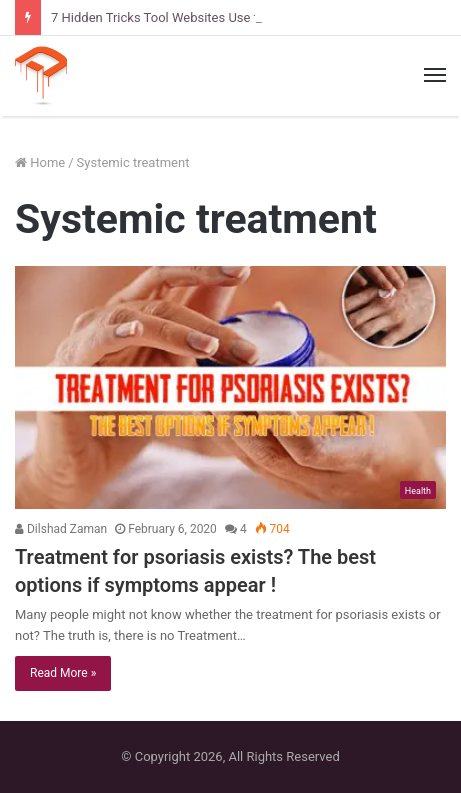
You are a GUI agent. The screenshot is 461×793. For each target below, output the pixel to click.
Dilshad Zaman (61, 529)
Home (40, 162)
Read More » (63, 673)
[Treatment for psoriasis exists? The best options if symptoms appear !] (230, 387)
